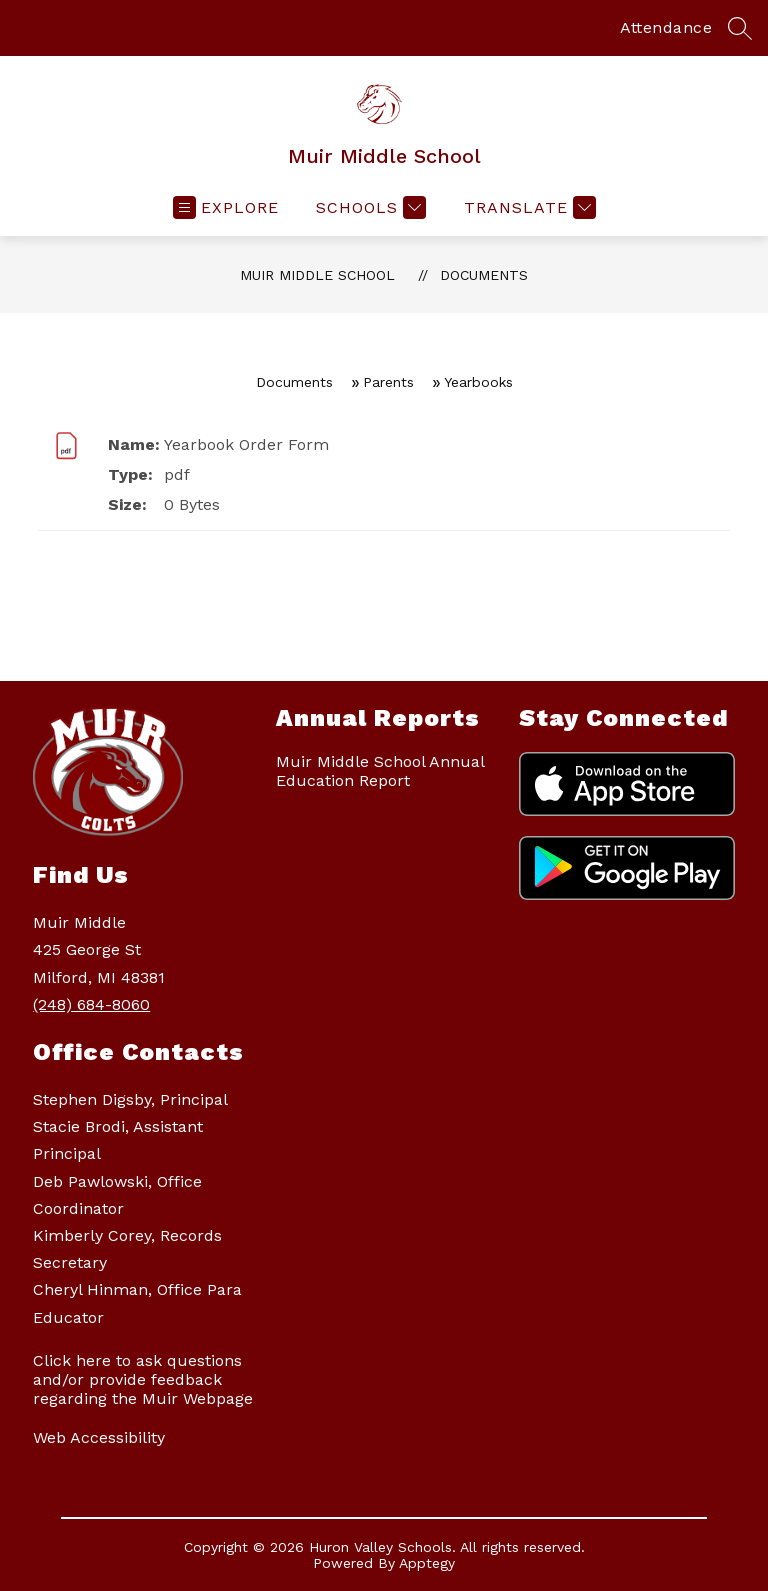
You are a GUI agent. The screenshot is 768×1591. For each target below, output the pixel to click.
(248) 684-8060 (91, 1004)
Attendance (666, 27)
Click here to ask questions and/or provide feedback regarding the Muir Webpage (143, 1379)
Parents (388, 382)
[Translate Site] (527, 207)
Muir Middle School (317, 275)
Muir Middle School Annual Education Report (380, 771)
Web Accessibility (99, 1437)
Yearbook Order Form (246, 444)
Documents (484, 275)
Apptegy (427, 1563)
